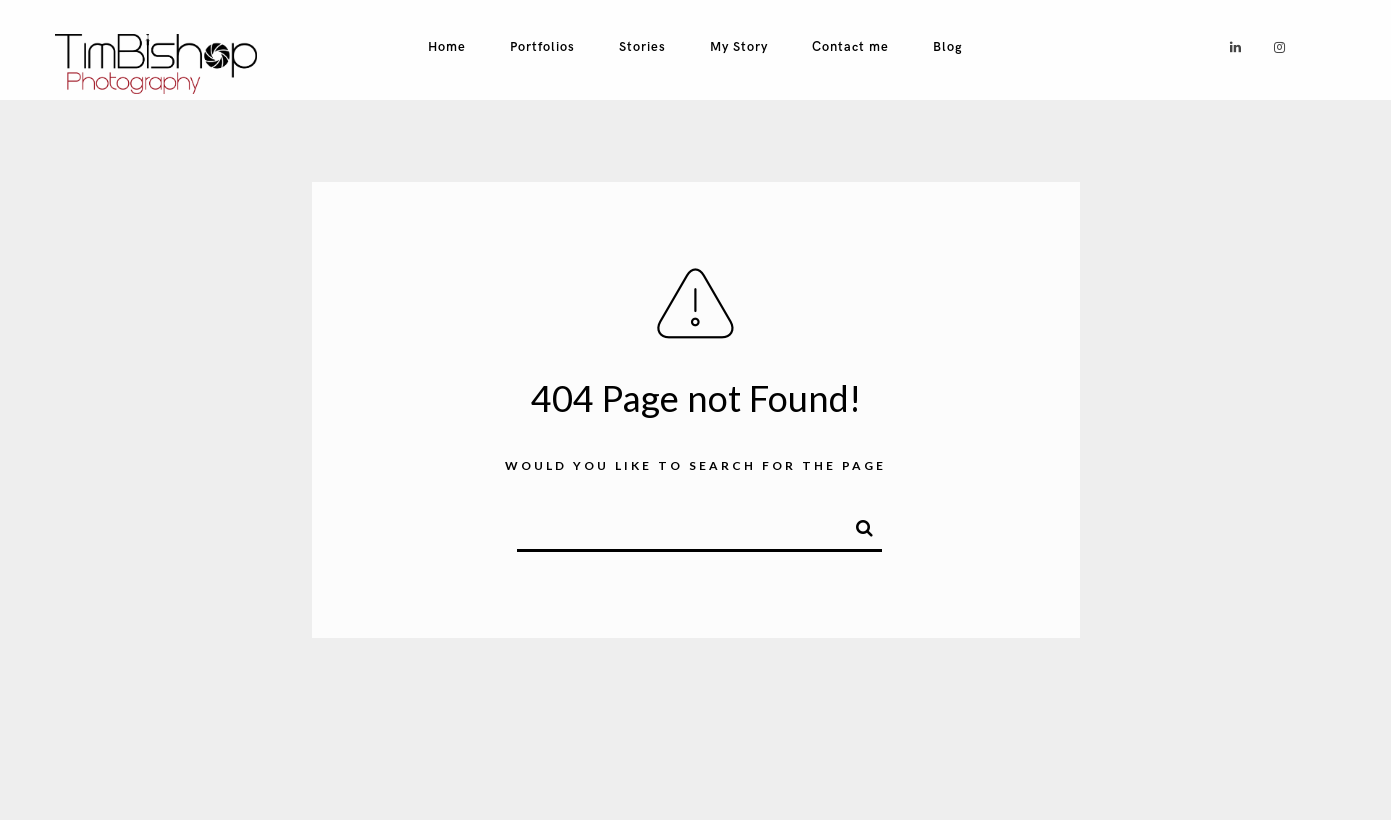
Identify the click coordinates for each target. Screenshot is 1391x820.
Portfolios (542, 47)
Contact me (850, 47)
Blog (948, 47)
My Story (739, 47)
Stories (642, 47)
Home (447, 47)
